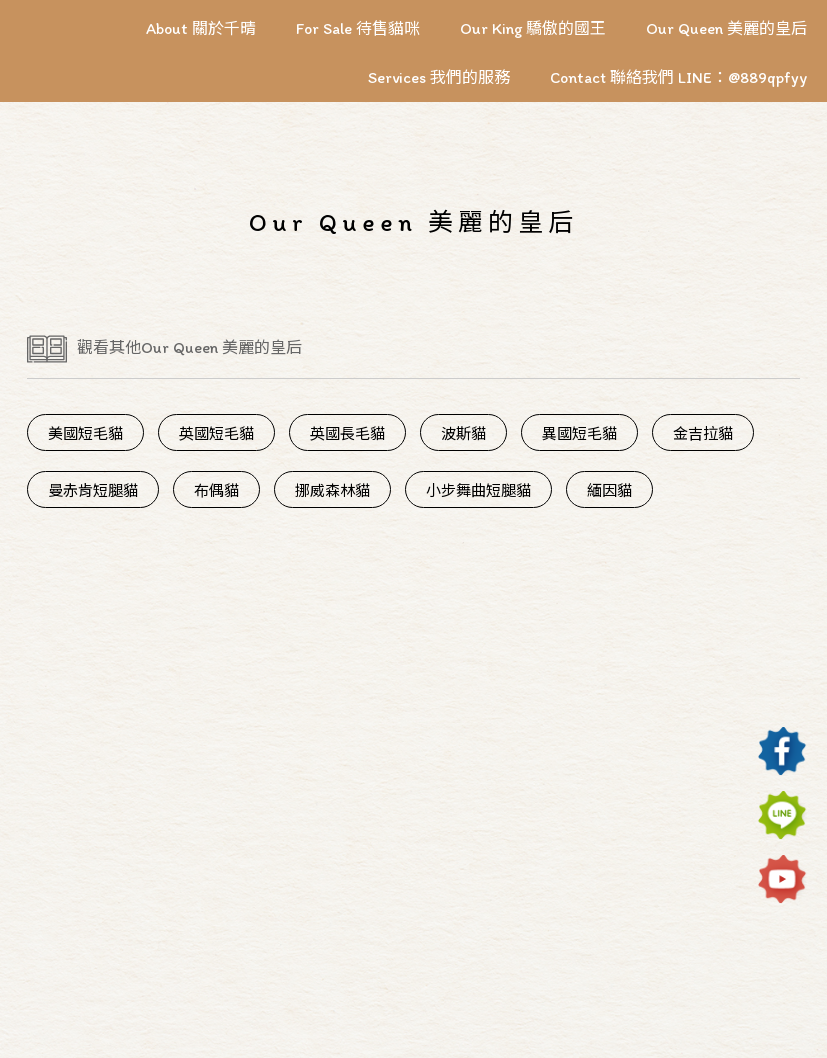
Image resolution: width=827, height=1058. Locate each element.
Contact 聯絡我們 (614, 77)
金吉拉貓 (703, 434)
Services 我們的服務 (439, 77)
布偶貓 (216, 491)
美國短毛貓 (85, 434)
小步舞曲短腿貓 (478, 491)
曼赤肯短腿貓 (93, 491)
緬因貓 (609, 491)
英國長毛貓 (347, 434)
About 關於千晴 (201, 28)
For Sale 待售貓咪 (358, 28)
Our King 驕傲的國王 (533, 28)
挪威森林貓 (332, 491)
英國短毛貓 (216, 434)
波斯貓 (463, 434)
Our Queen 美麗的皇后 (726, 28)
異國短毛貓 (579, 434)
